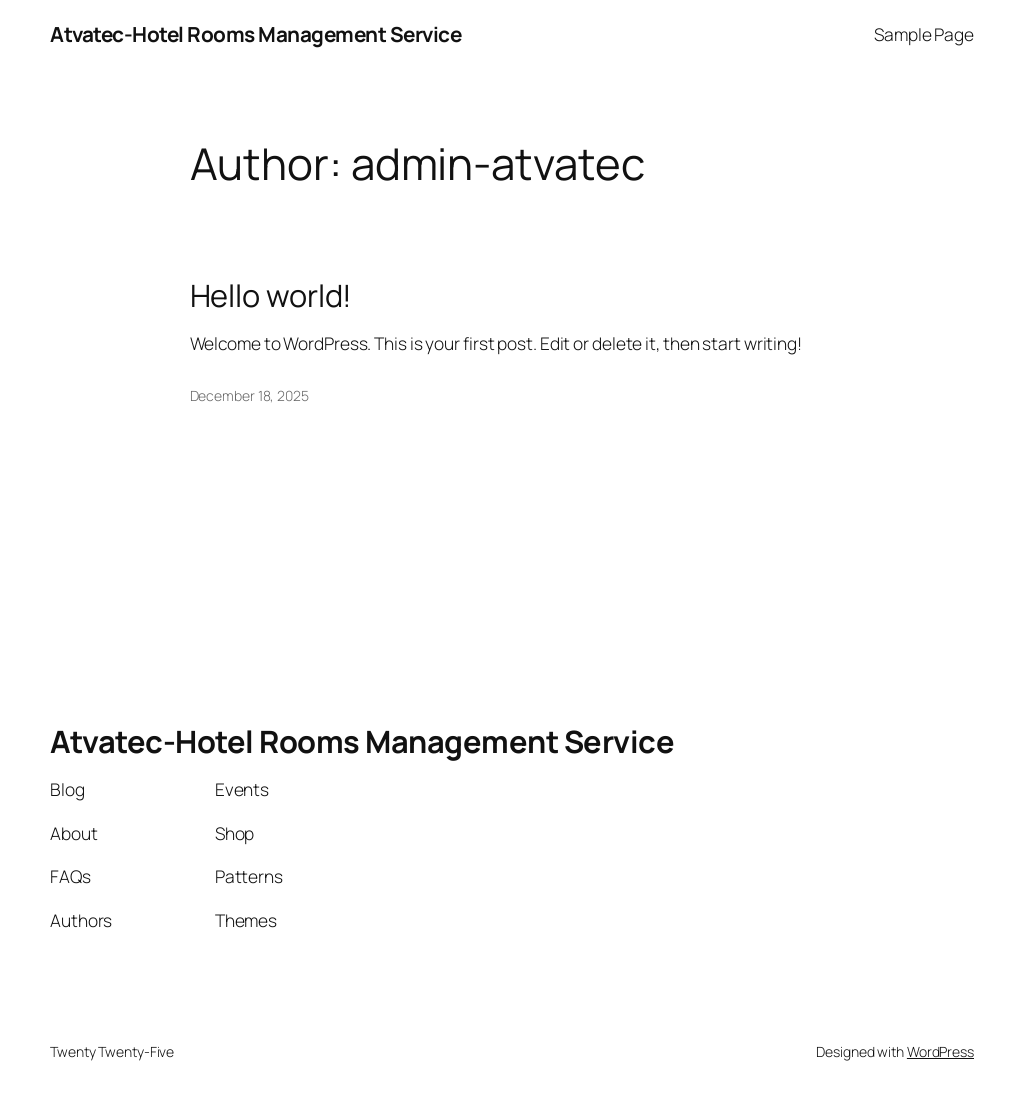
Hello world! (271, 295)
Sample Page (924, 34)
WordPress (940, 1051)
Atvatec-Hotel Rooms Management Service (255, 34)
